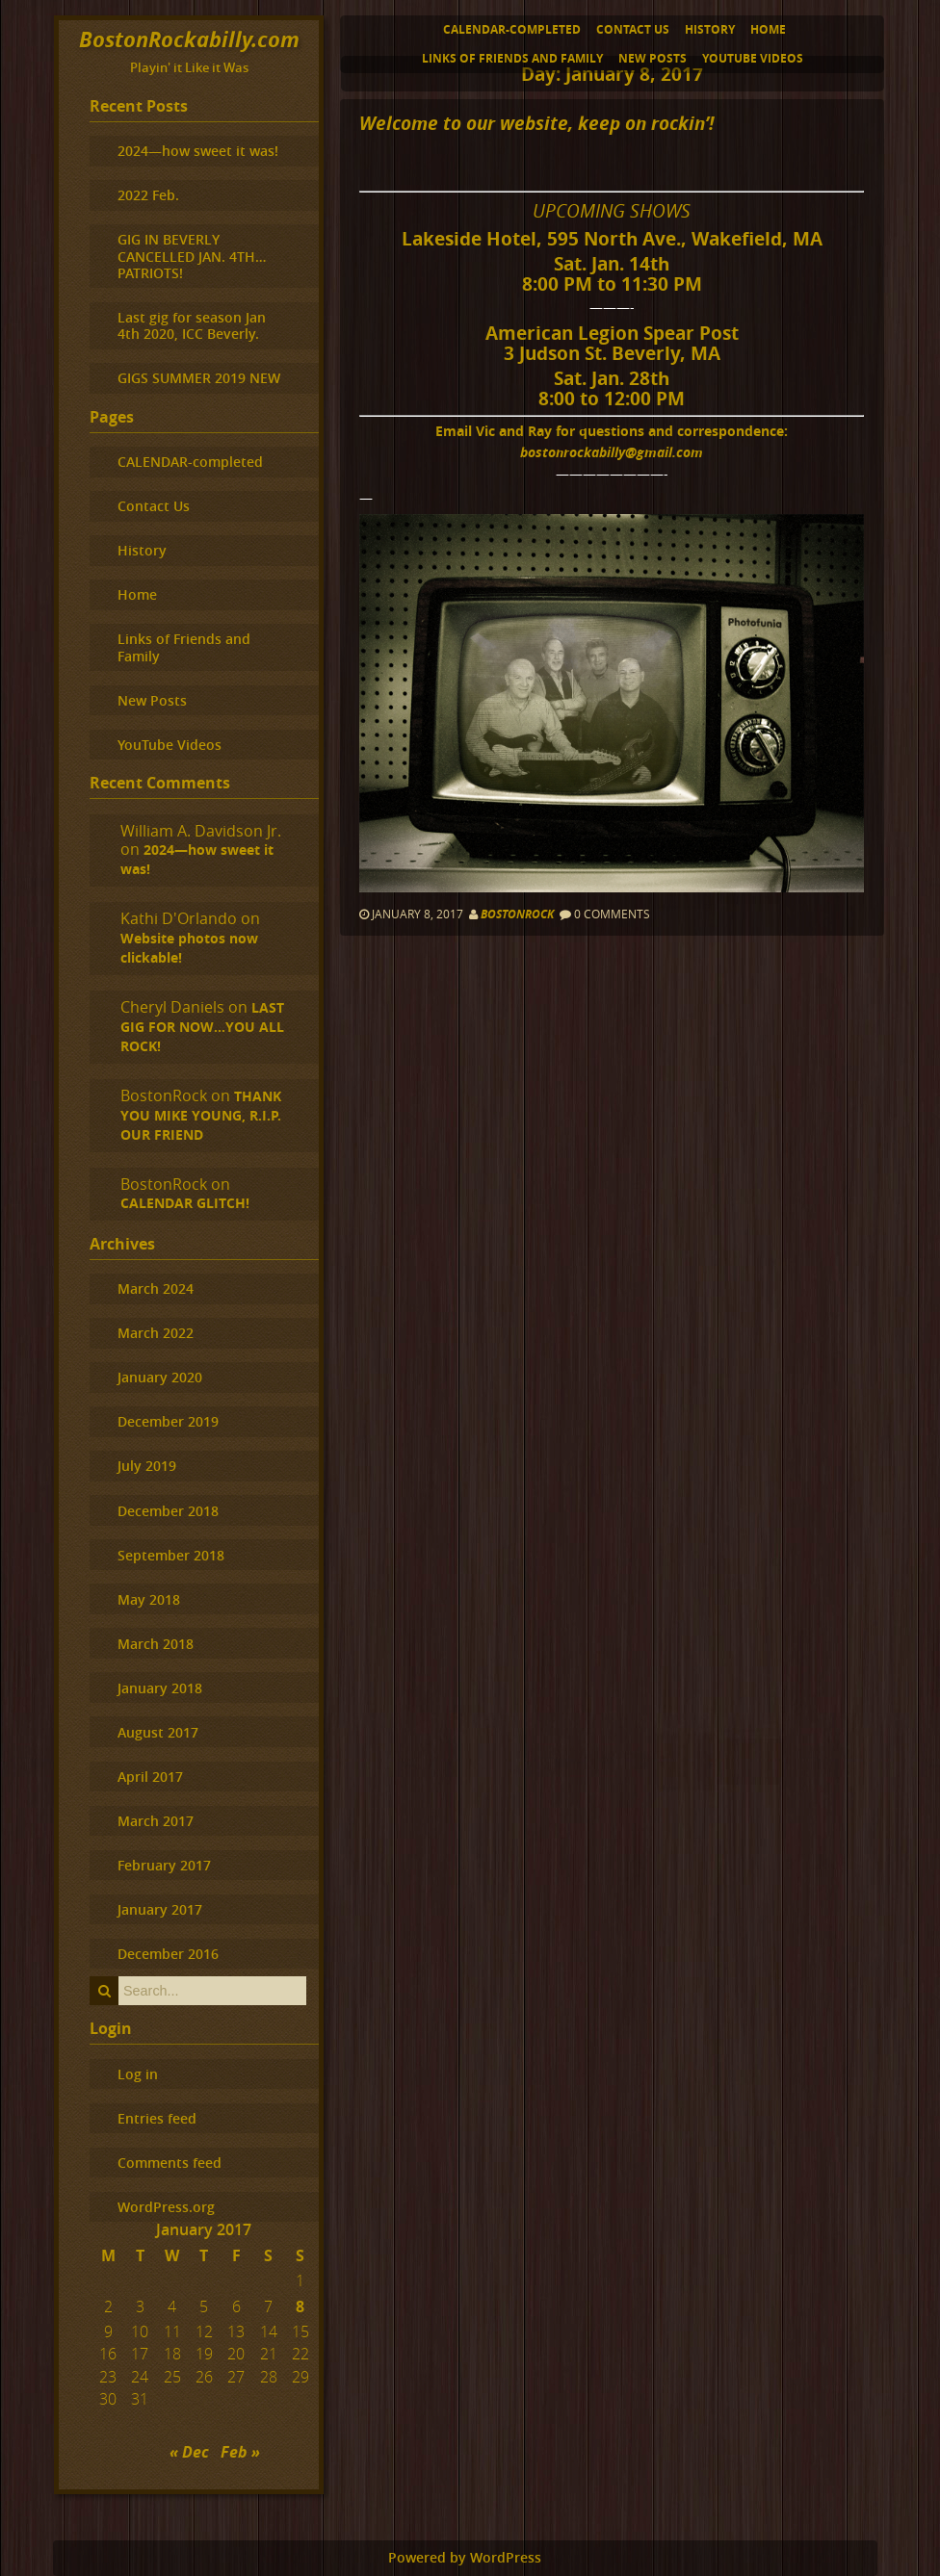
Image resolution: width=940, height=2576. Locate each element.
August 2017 (158, 1732)
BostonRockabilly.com (189, 39)
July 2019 (147, 1465)
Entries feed (157, 2118)
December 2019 (168, 1421)
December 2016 (168, 1954)
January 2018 (160, 1688)
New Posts (652, 58)
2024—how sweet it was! (198, 151)
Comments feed (170, 2162)
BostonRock (517, 914)
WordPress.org (166, 2207)
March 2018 (156, 1644)
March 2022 (156, 1333)
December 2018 (168, 1511)
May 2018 (149, 1599)
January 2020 (160, 1377)
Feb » (240, 2451)
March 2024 (156, 1288)
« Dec (189, 2451)
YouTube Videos (752, 58)
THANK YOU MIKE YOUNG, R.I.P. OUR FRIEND (200, 1116)
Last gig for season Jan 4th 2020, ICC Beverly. (192, 325)
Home (768, 29)
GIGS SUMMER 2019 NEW (199, 378)
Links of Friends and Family (512, 58)
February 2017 (164, 1865)
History (710, 29)
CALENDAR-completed (512, 29)
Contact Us (632, 29)
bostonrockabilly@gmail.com (611, 452)
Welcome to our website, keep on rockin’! (536, 123)
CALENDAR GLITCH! (184, 1203)
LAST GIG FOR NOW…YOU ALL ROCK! (202, 1027)
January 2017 (160, 1909)
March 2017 (156, 1821)
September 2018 (171, 1555)
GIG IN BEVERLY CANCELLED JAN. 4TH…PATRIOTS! (192, 256)
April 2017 (150, 1776)
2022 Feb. (148, 195)
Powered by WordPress (464, 2557)
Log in (138, 2074)
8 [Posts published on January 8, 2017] (300, 2306)
